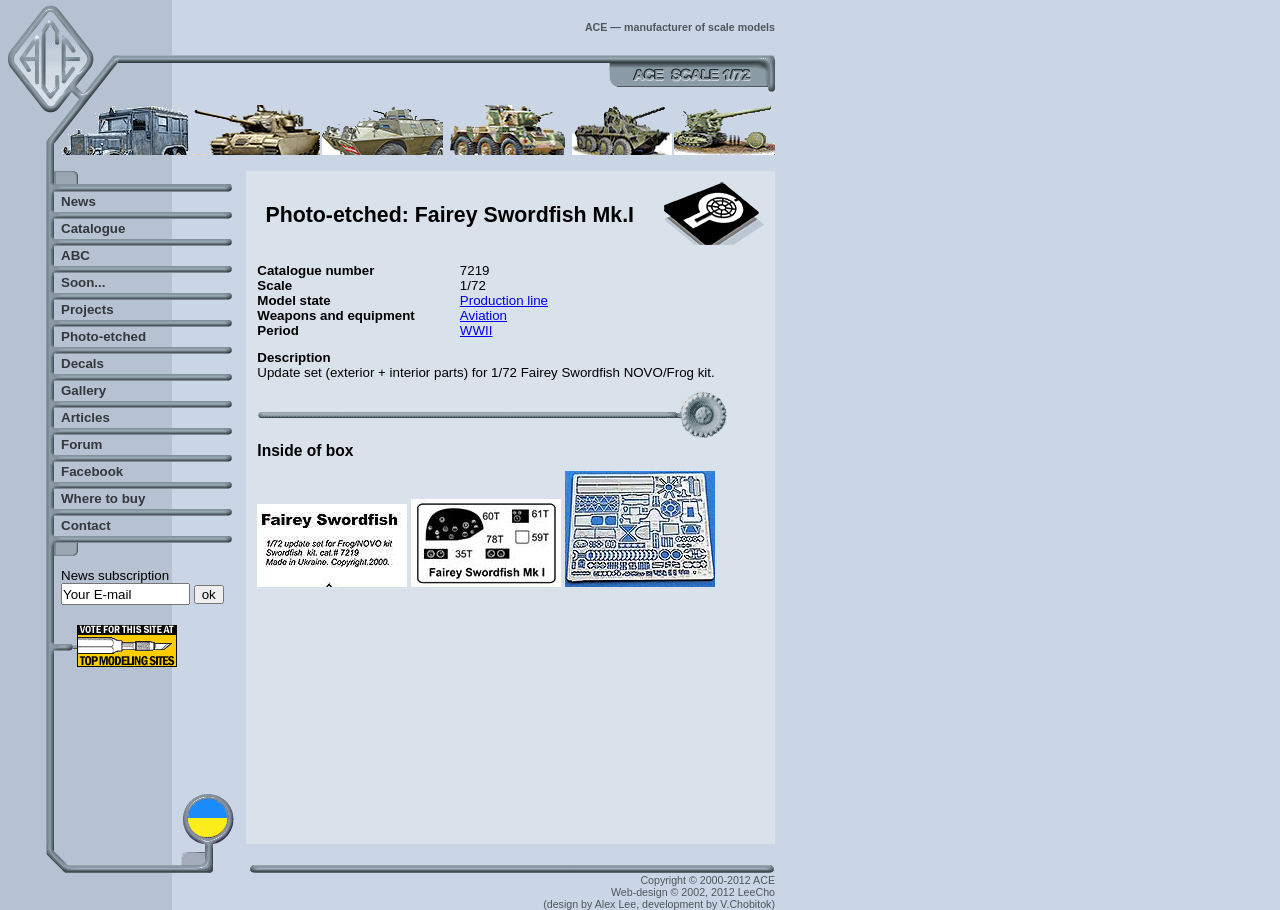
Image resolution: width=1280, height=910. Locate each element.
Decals (82, 363)
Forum (81, 444)
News (78, 201)
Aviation (483, 315)
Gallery (83, 390)
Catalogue (93, 228)
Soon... (83, 282)
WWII (476, 330)
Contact (86, 525)
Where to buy (103, 498)
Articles (85, 417)
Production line (504, 300)
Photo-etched (103, 336)
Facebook (92, 471)
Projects (87, 309)
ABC (75, 255)
